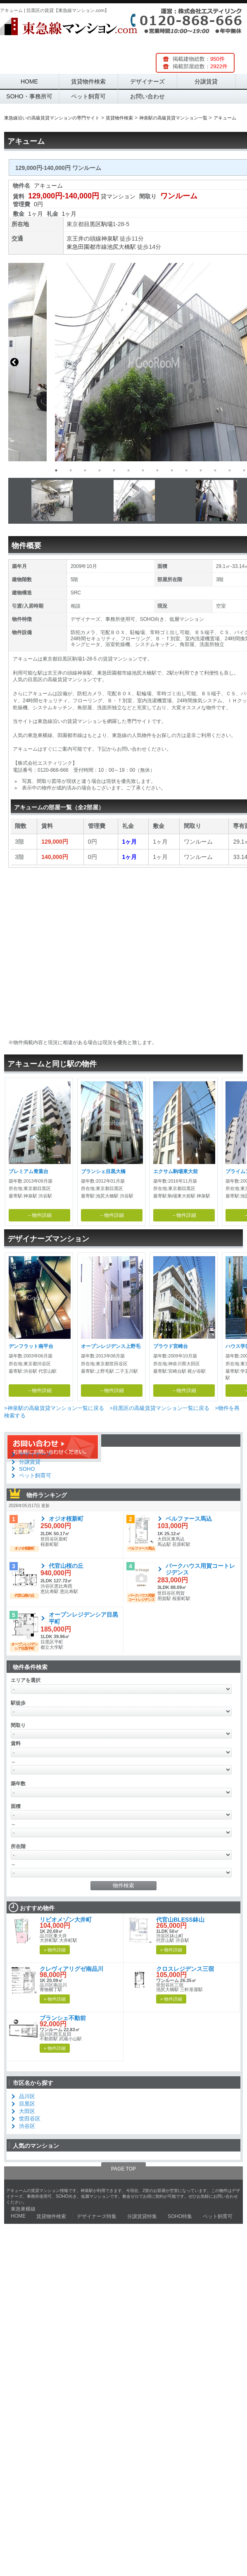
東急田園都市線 (86, 246)
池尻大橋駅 (121, 246)
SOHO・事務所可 (29, 96)
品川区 (27, 2096)
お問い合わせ (147, 96)
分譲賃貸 (206, 81)
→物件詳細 (39, 1215)
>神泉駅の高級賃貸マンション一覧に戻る (54, 1408)
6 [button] (128, 470)
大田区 (27, 2111)
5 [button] (114, 470)
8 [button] (157, 470)
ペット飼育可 (88, 96)
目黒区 (92, 224)
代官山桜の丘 (66, 1565)
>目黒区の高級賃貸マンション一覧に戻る (159, 1408)
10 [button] (186, 470)
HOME (29, 81)
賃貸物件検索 (88, 81)
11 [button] (201, 470)
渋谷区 (27, 2126)
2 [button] (70, 470)
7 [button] (143, 470)
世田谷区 (29, 2119)
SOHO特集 (180, 2216)
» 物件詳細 (55, 1949)
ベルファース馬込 (189, 1518)
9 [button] (172, 470)
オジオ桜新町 (66, 1518)
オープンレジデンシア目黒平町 (83, 1618)
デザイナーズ (147, 81)
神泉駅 (110, 238)
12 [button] (215, 470)
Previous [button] (14, 362)
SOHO (27, 1469)
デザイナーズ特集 (96, 2216)
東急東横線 (23, 2209)
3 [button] (85, 470)
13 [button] (230, 470)
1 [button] (56, 470)
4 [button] (99, 470)
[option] (123, 362)
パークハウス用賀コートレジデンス (200, 1569)
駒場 (107, 224)
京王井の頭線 (83, 238)
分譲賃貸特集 (142, 2216)
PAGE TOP (123, 2169)
